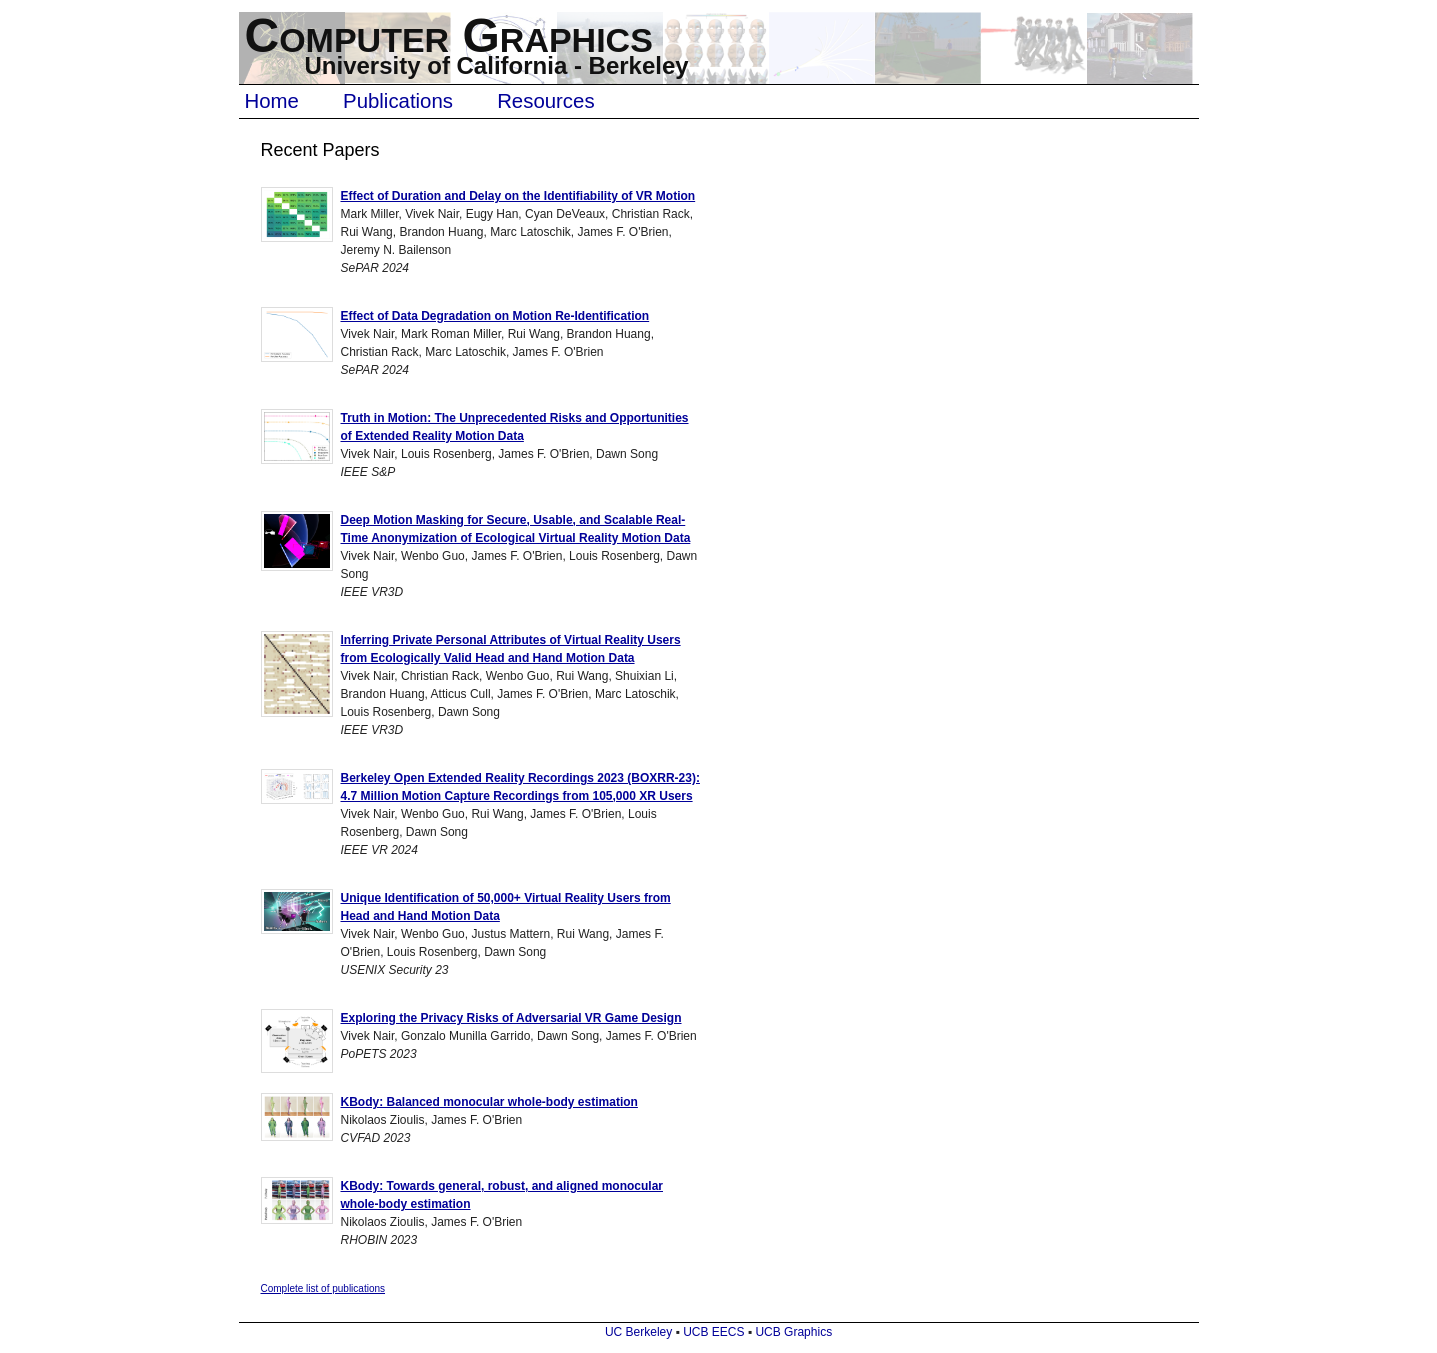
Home (272, 101)
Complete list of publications (323, 1288)
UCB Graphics (793, 1332)
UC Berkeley (638, 1332)
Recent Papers (320, 150)
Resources (545, 101)
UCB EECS (713, 1332)
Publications (398, 101)
